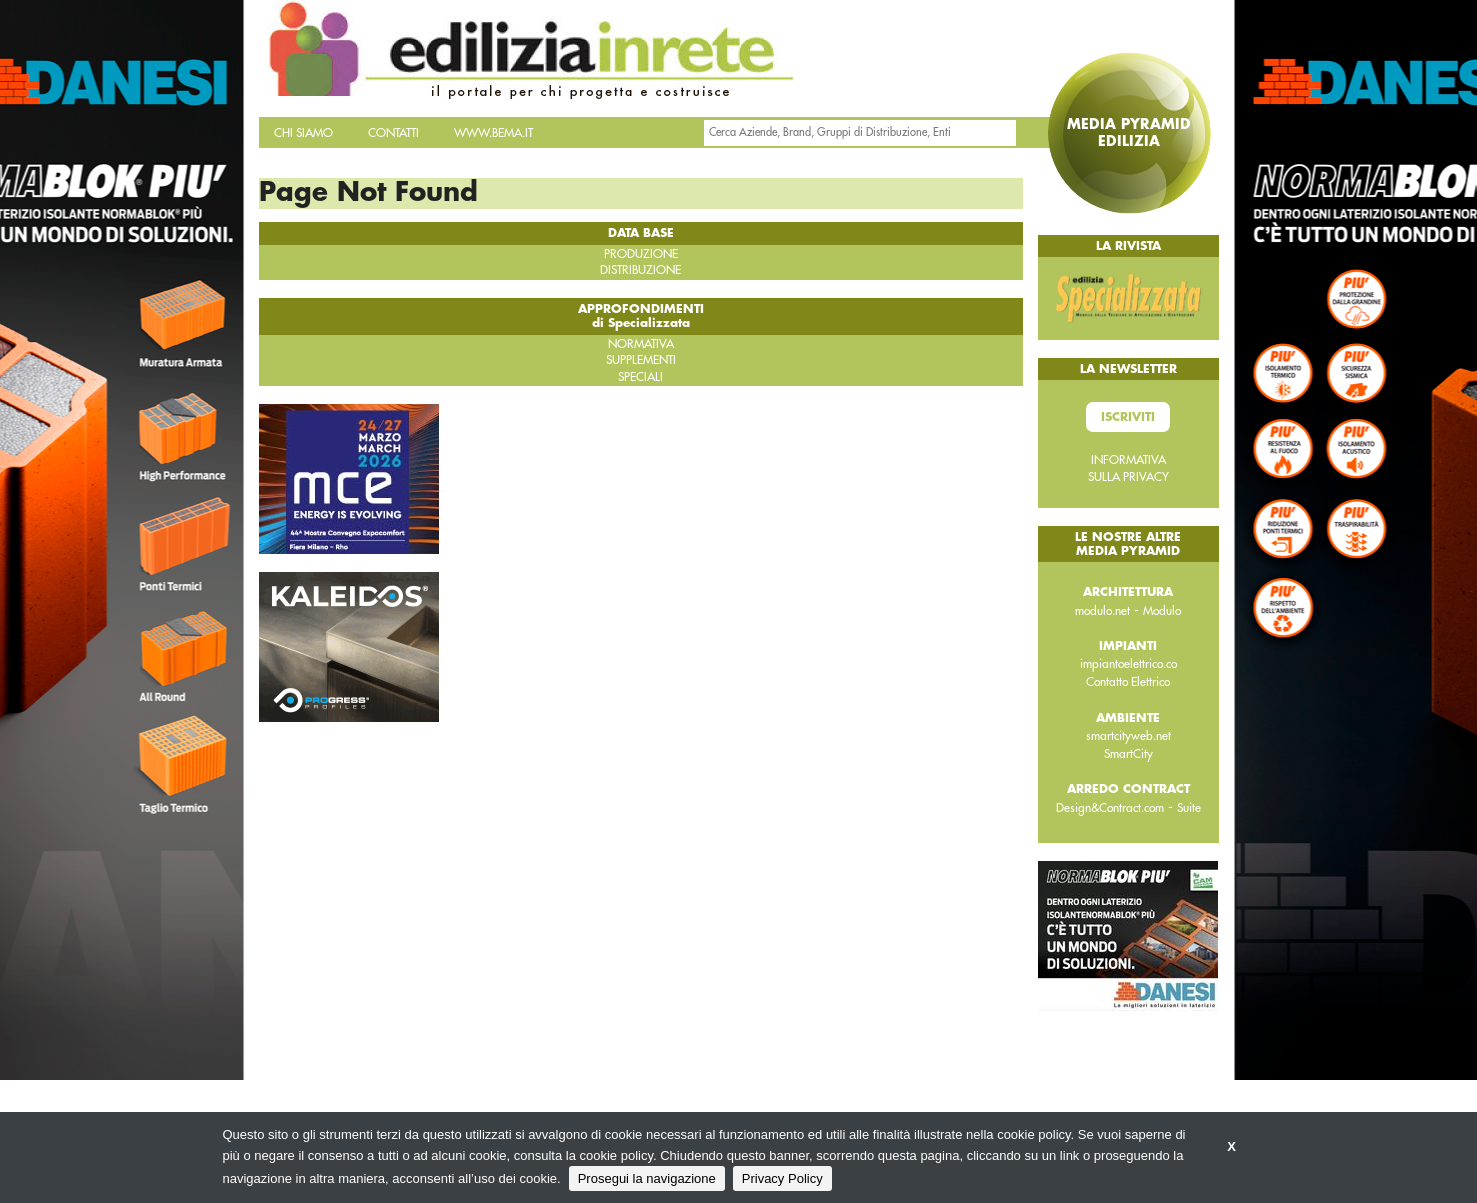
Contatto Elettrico (1128, 682)
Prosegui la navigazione (647, 1178)
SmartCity (1128, 754)
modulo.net (1102, 611)
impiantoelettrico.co (1128, 664)
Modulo (1162, 611)
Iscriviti (1128, 417)
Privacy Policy (782, 1178)
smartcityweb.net (1128, 736)
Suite (1189, 808)
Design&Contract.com (1110, 808)
